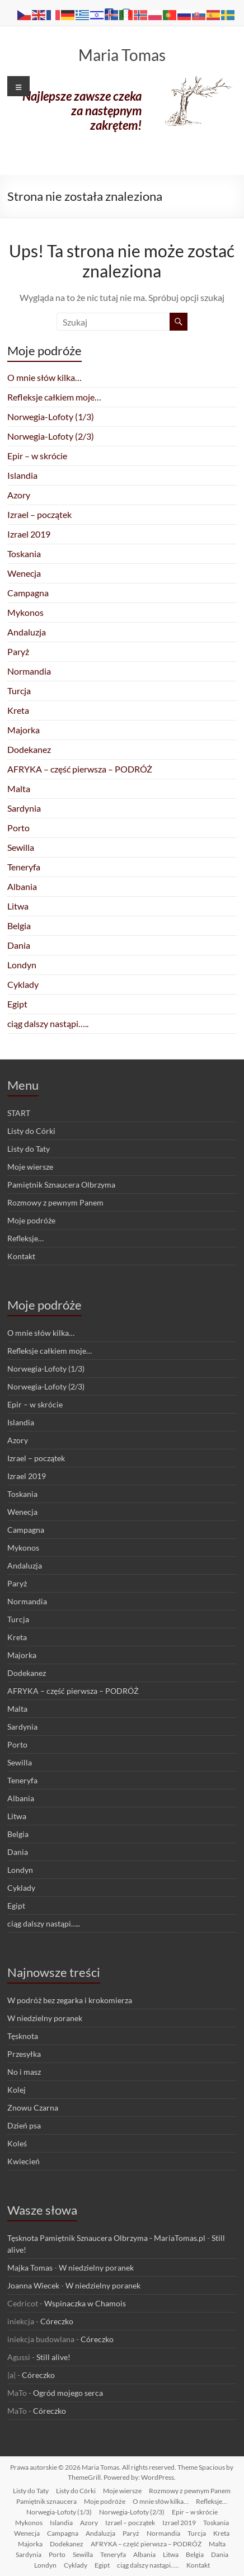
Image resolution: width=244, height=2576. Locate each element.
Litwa (18, 906)
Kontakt (21, 1256)
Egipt (17, 1004)
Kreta (18, 710)
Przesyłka (24, 2054)
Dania (18, 945)
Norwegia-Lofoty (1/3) (50, 416)
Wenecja (24, 573)
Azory (18, 494)
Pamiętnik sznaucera (46, 2501)
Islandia (22, 475)
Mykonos (25, 612)
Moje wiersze (30, 1166)
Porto (18, 827)
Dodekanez (29, 749)
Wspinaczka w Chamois (85, 2303)
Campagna (28, 592)
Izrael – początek (39, 514)
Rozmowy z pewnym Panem (55, 1202)
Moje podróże (31, 1220)
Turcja (19, 690)
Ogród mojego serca (68, 2393)
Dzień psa (24, 2125)
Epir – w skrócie (37, 455)
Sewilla (20, 847)
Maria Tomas (122, 54)
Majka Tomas (30, 2267)
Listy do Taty (28, 1148)
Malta (18, 788)
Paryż (18, 651)
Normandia (29, 671)
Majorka (23, 729)
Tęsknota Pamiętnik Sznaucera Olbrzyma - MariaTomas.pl (106, 2238)
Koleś (17, 2143)
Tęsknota (22, 2036)
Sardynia (24, 808)
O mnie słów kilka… (44, 377)
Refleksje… (25, 1238)
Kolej (16, 2089)
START (18, 1113)
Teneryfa (23, 866)
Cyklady (23, 984)
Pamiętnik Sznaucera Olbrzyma (61, 1184)
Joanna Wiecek (33, 2285)
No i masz (24, 2071)
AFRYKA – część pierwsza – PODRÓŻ (79, 769)
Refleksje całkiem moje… (54, 397)
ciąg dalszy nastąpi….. (47, 1023)
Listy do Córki (31, 1131)
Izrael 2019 (28, 534)
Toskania (24, 553)
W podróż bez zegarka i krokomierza (69, 2000)
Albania (22, 886)
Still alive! (53, 2357)
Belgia (19, 925)
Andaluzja (26, 632)
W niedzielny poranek (44, 2018)
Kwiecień (23, 2161)
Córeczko (56, 2321)
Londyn (21, 964)
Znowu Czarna (32, 2107)
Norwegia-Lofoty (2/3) (50, 436)
